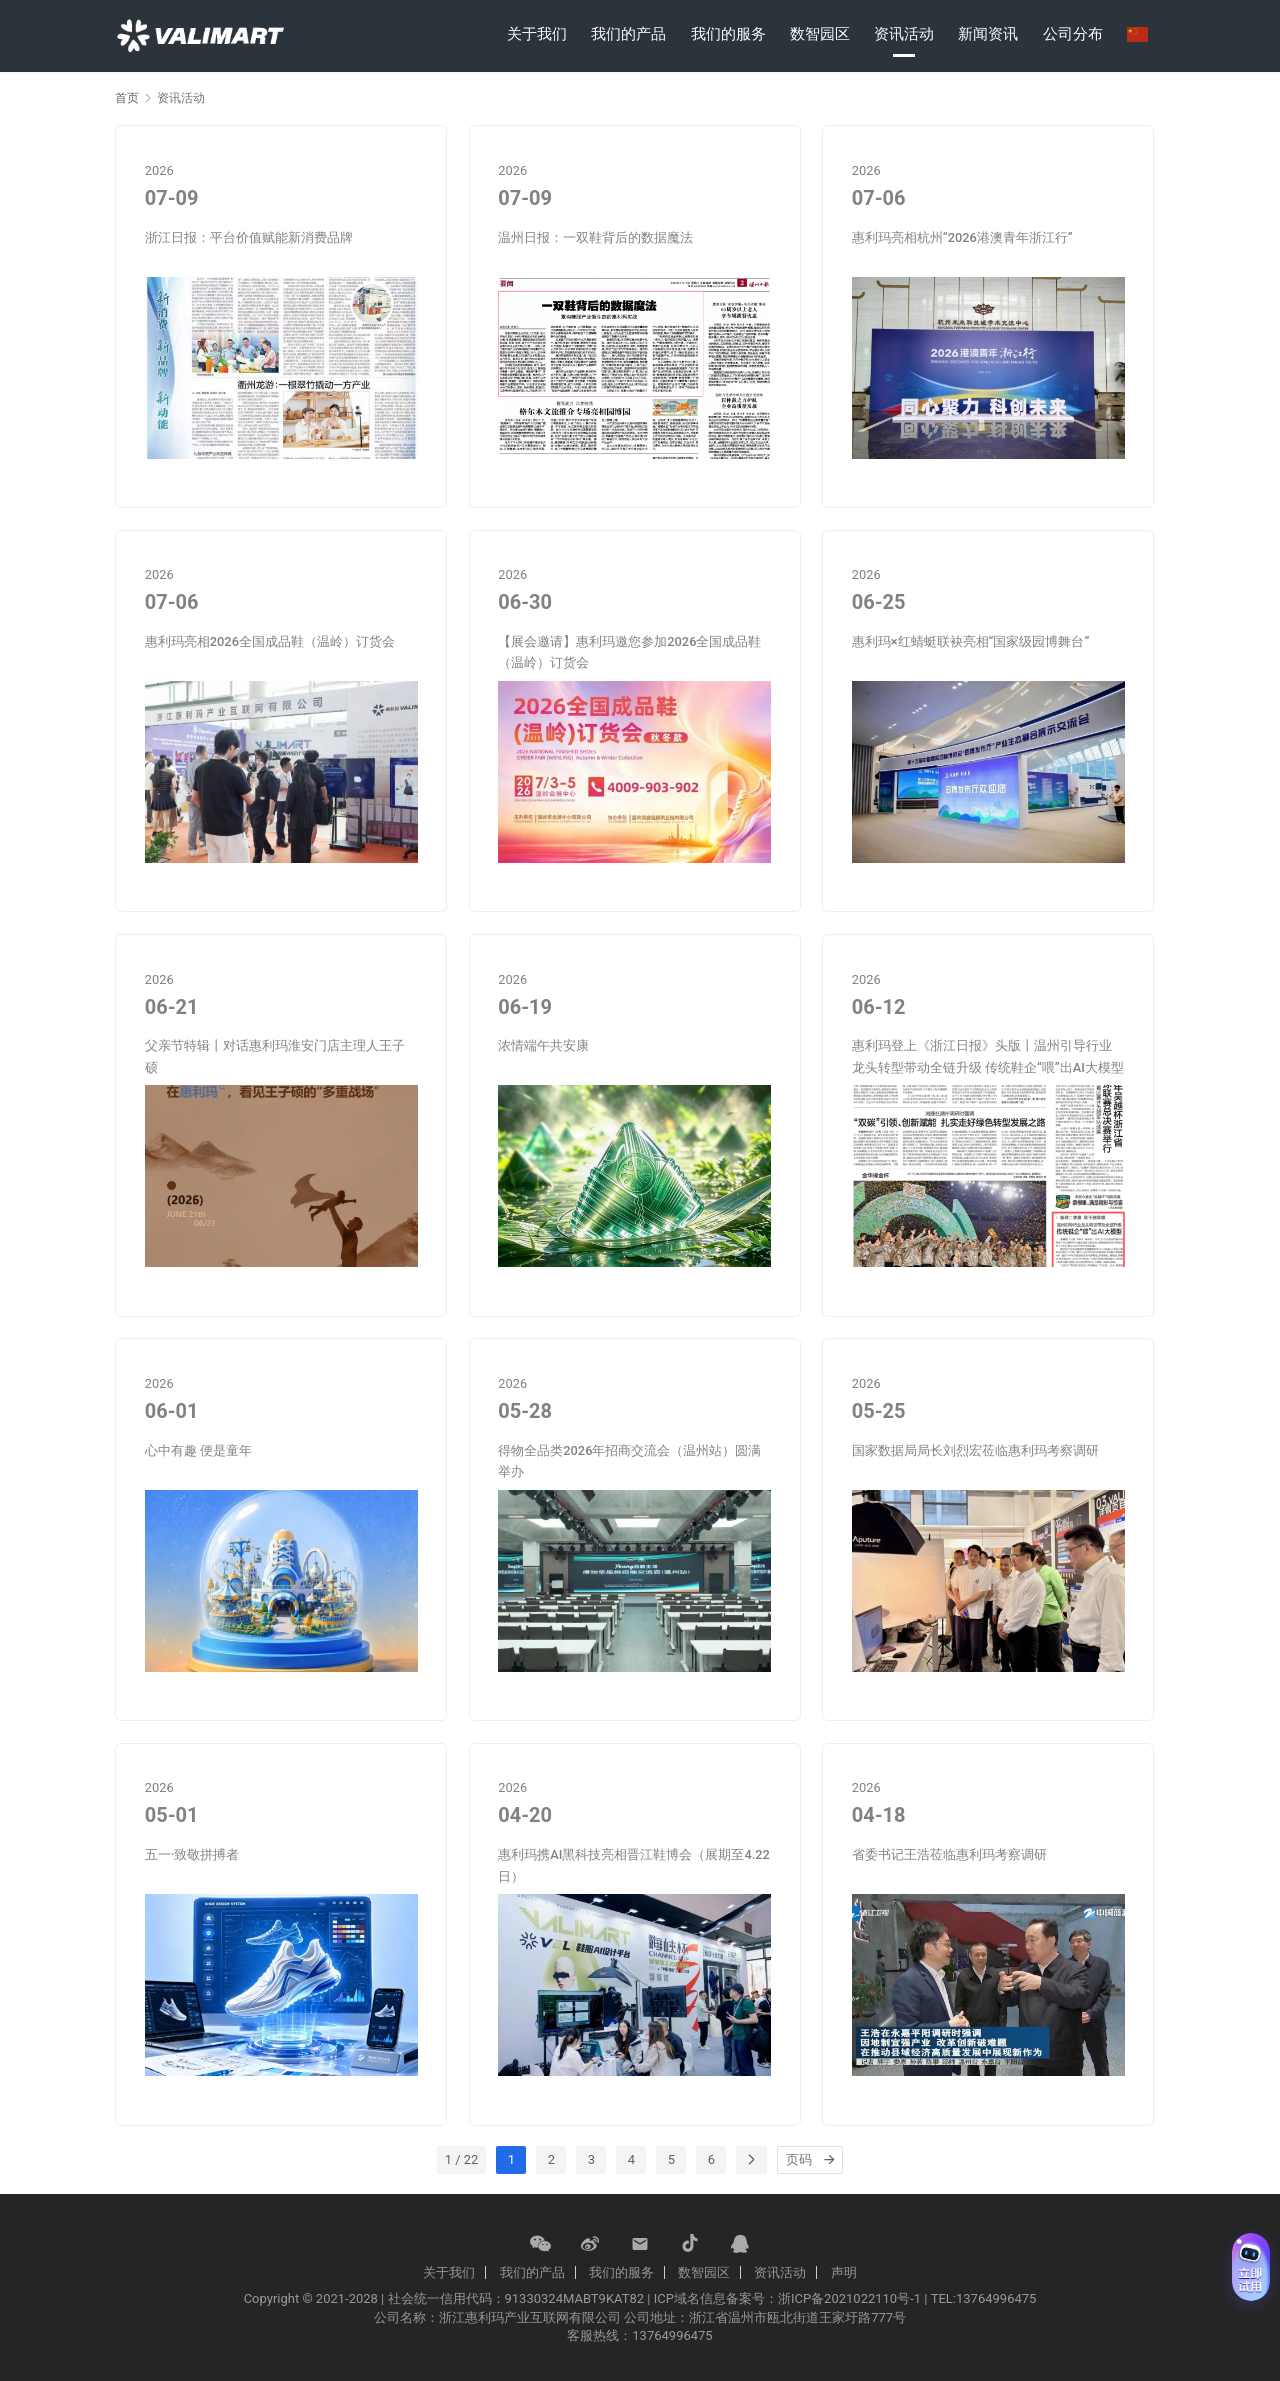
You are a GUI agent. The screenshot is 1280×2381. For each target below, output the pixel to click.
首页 (127, 98)
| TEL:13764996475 (980, 2298)
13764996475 (672, 2335)
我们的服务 (728, 34)
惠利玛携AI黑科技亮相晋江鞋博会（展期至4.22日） (634, 1865)
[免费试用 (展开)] (1251, 2267)
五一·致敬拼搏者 (192, 1854)
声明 (844, 2272)
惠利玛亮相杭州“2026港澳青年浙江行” (962, 237)
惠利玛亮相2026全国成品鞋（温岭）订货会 (270, 641)
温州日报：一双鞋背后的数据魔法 (595, 237)
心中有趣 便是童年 (198, 1450)
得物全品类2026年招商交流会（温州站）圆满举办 (629, 1461)
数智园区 (820, 34)
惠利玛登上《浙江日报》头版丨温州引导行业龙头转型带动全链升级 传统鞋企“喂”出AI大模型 (988, 1056)
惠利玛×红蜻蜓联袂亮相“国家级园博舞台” (971, 641)
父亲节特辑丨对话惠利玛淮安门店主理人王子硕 (275, 1056)
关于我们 (537, 34)
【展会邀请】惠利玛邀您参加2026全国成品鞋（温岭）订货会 (629, 652)
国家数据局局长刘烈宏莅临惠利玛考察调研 (975, 1450)
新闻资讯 (988, 34)
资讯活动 (904, 34)
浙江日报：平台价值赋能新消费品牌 (249, 237)
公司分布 (1073, 34)
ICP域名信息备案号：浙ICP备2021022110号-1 (787, 2298)
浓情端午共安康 (543, 1045)
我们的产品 (628, 34)
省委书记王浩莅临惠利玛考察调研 (949, 1854)
